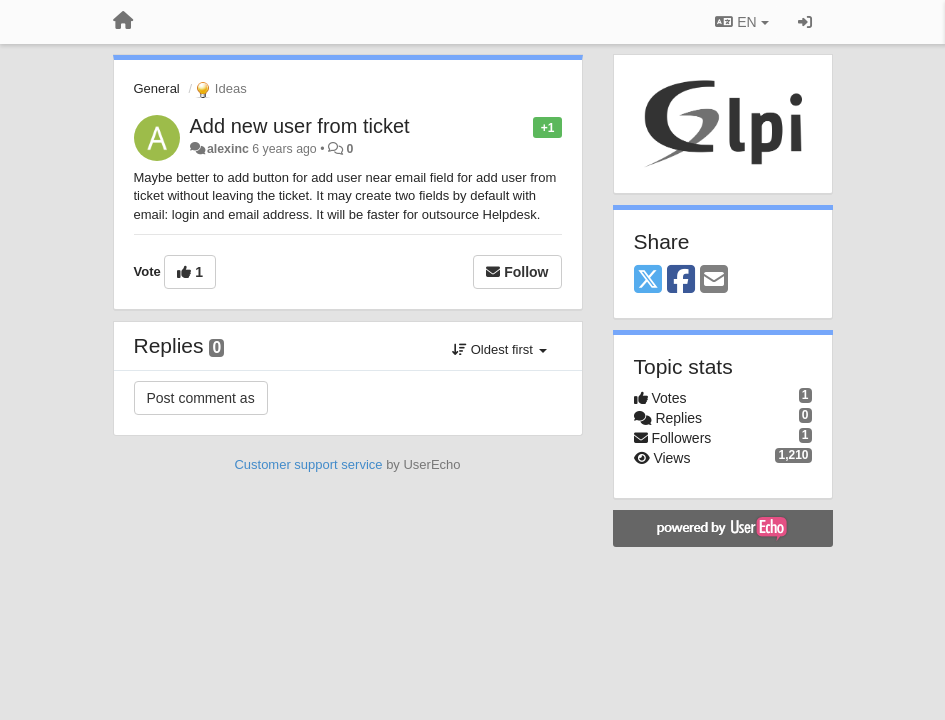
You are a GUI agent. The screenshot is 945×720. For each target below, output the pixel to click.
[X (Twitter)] (648, 280)
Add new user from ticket (300, 126)
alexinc (228, 149)
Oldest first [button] (499, 349)
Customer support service (308, 464)
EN (741, 22)
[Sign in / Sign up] (805, 22)
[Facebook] (681, 280)
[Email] (714, 280)
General (157, 88)
